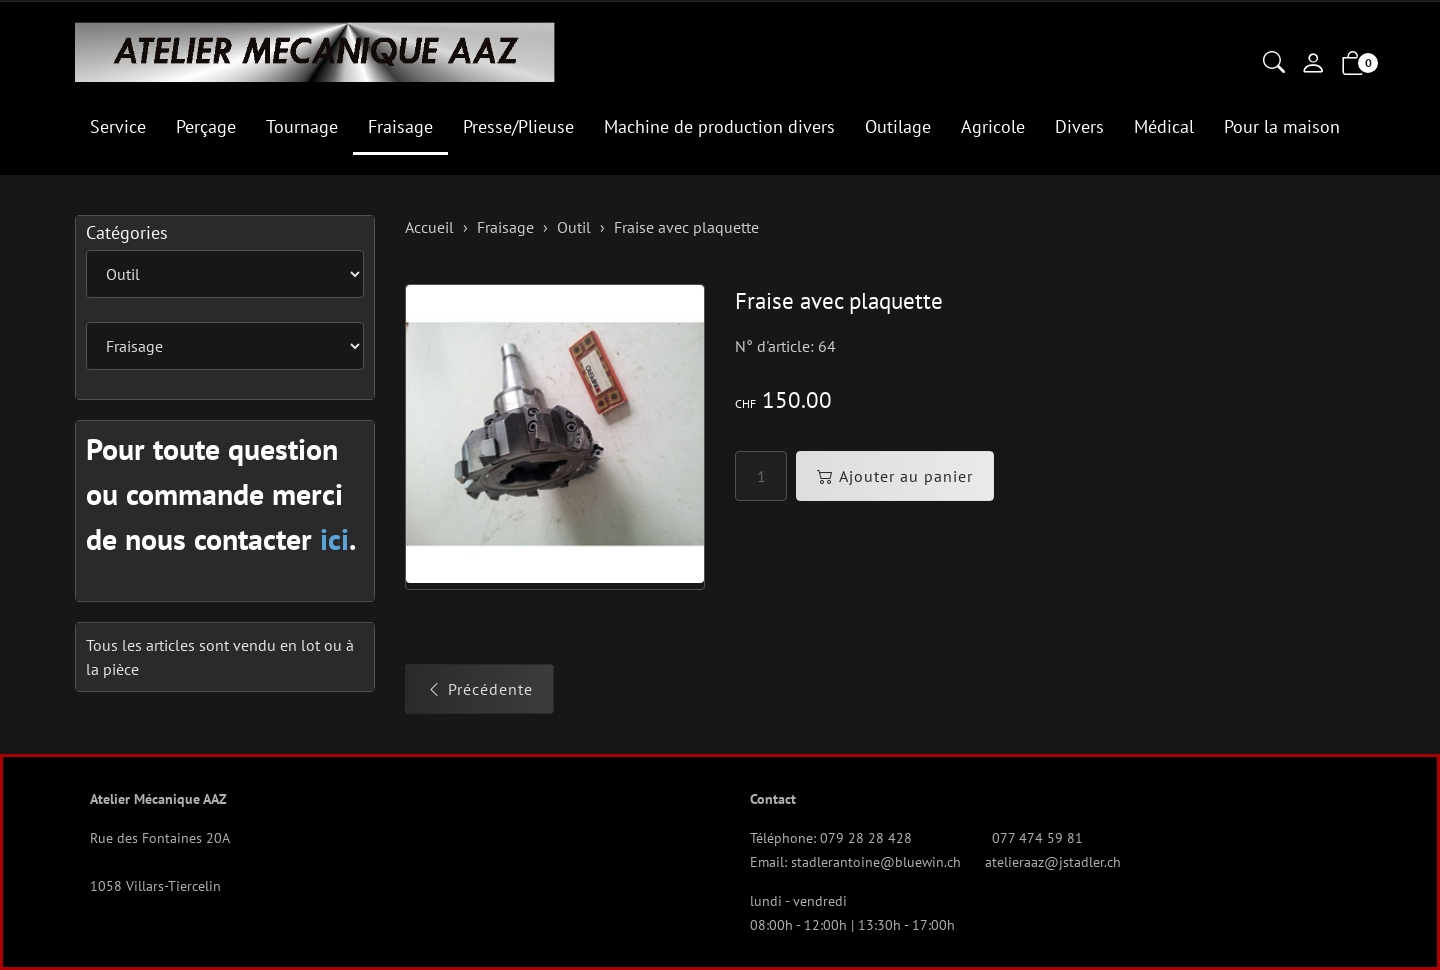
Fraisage (400, 126)
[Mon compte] (1313, 65)
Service (118, 126)
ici (334, 538)
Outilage (898, 126)
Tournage (302, 126)
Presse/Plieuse (518, 126)
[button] (1274, 64)
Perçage (206, 126)
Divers (1079, 126)
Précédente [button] (479, 689)
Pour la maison (1282, 126)
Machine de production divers (719, 126)
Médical (1164, 126)
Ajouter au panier (895, 476)
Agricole (993, 126)
